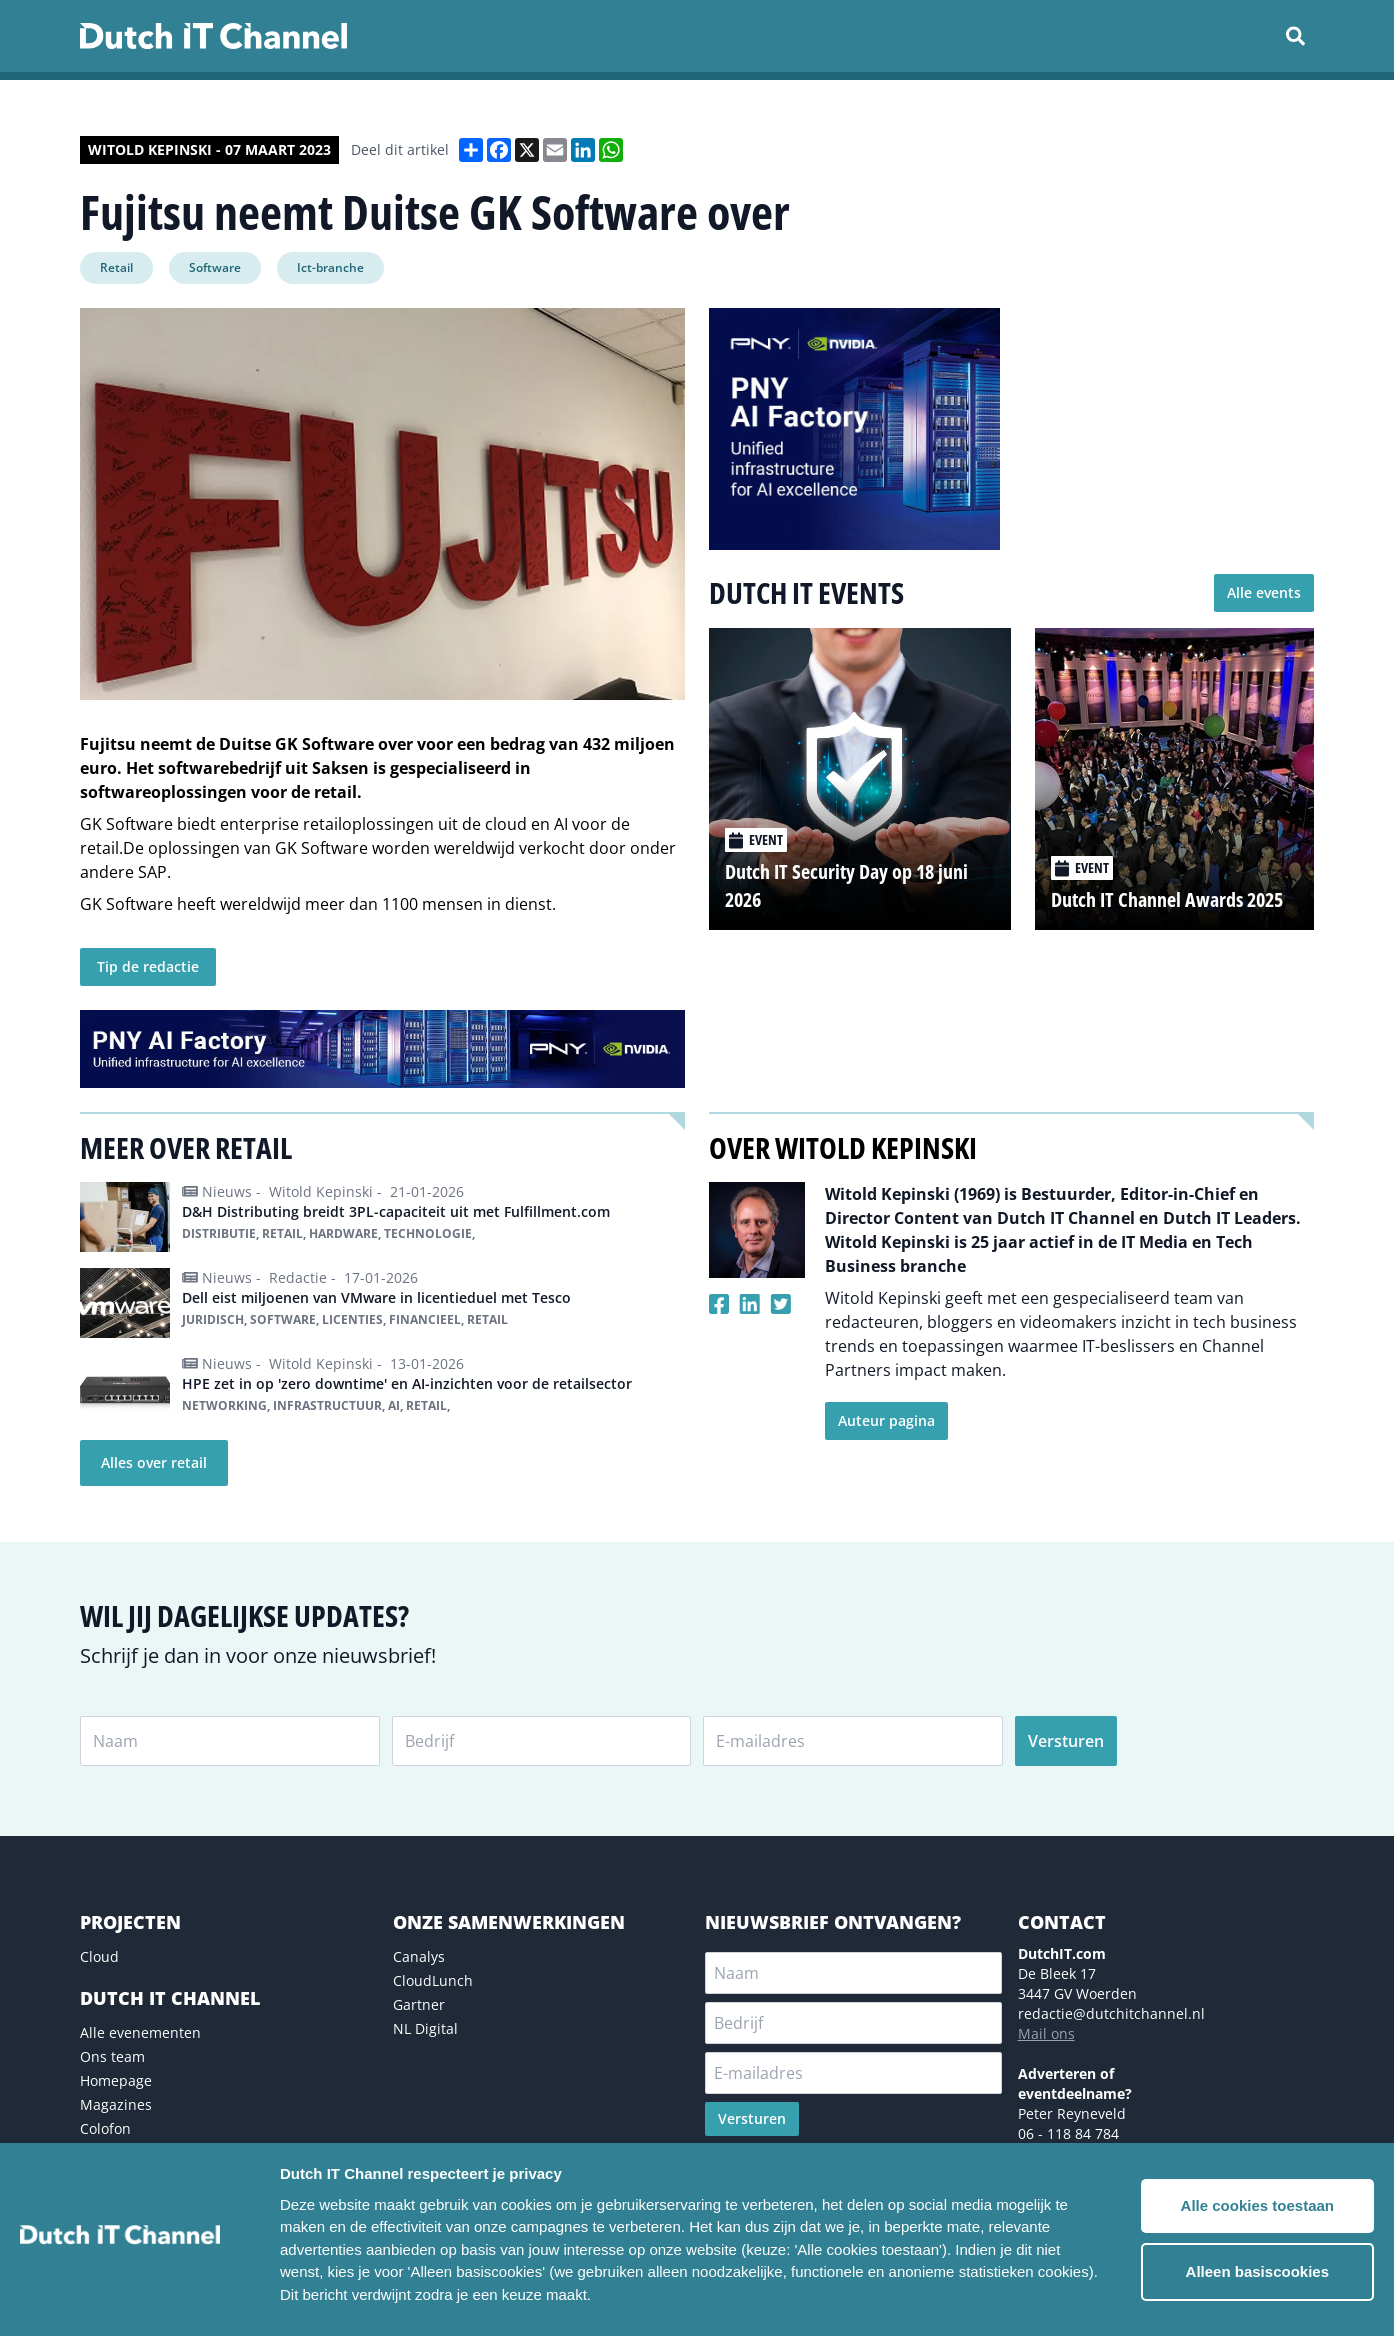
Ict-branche (330, 267)
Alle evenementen (140, 2032)
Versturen (1066, 1741)
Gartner (419, 2004)
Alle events (1264, 592)
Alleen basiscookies (1257, 2271)
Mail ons (1046, 2033)
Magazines (116, 2104)
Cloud (99, 1956)
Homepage (116, 2080)
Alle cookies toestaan (1257, 2205)
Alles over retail (154, 1462)
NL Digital (425, 2028)
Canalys (419, 1956)
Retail (116, 267)
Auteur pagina (886, 1420)
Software (215, 267)
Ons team (112, 2056)
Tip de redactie (148, 966)
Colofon (105, 2128)
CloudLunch (433, 1980)
